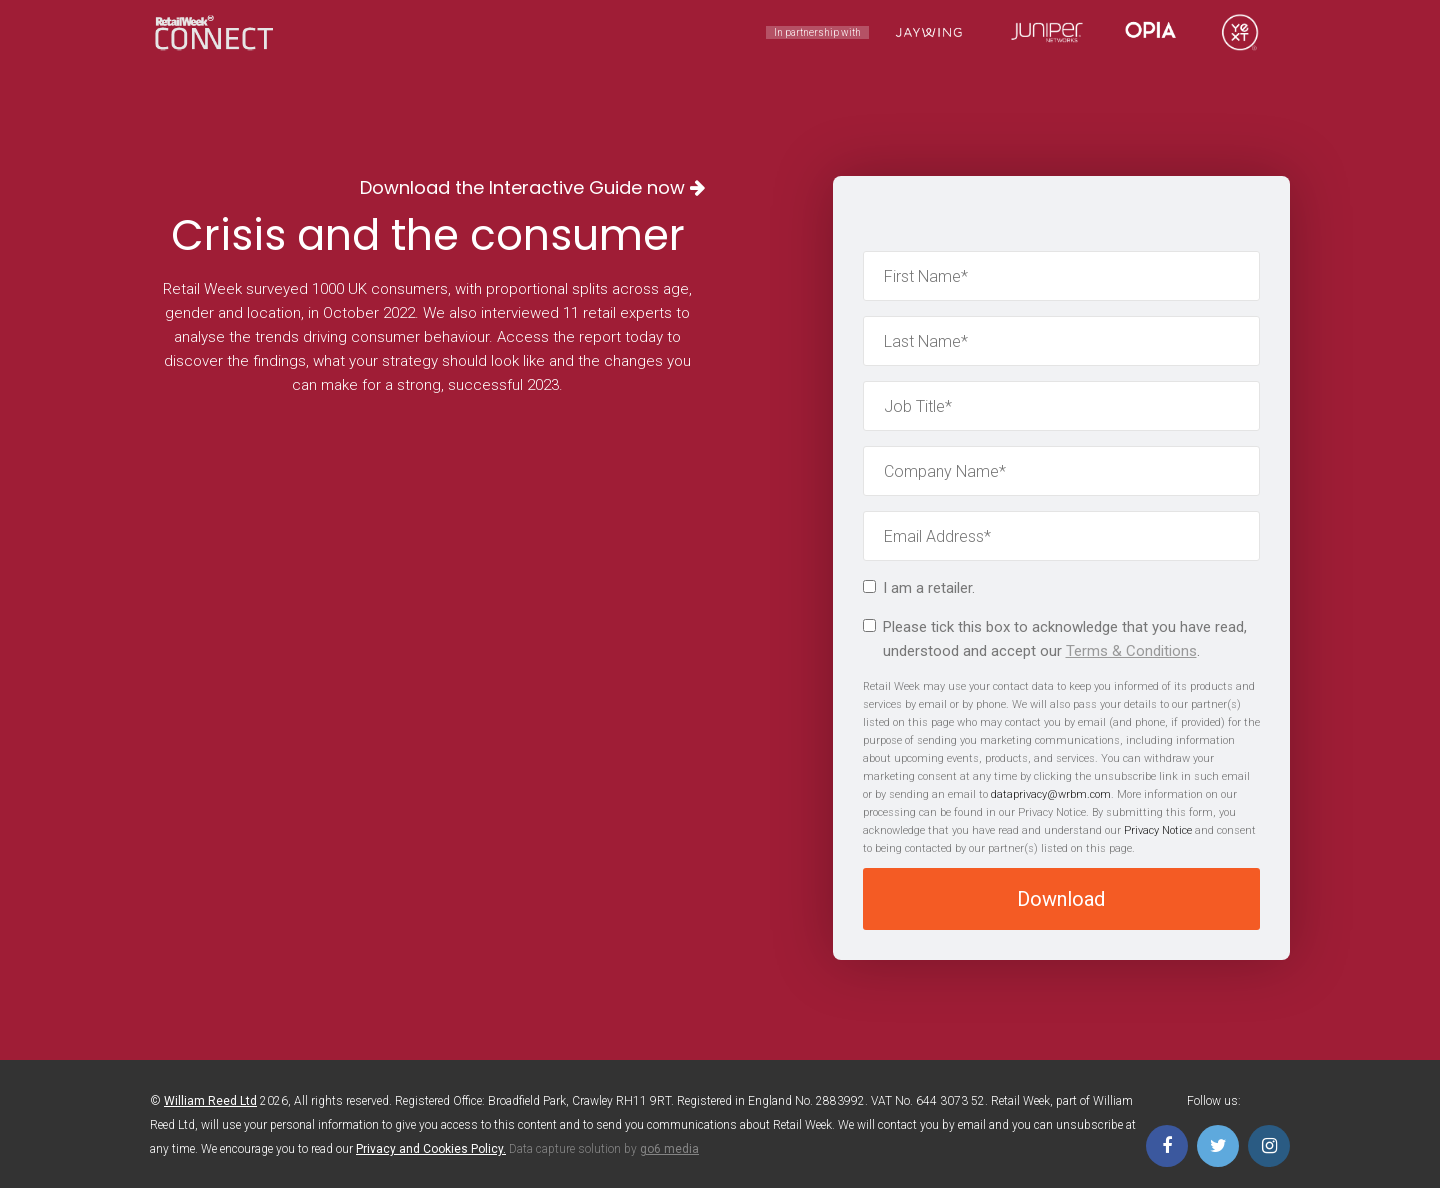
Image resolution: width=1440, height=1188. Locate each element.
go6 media (669, 1149)
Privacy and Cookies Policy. (431, 1149)
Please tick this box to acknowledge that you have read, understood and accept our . (1055, 639)
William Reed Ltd (210, 1101)
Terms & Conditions (1131, 651)
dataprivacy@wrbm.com (1051, 794)
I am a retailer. (919, 588)
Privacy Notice (1158, 830)
